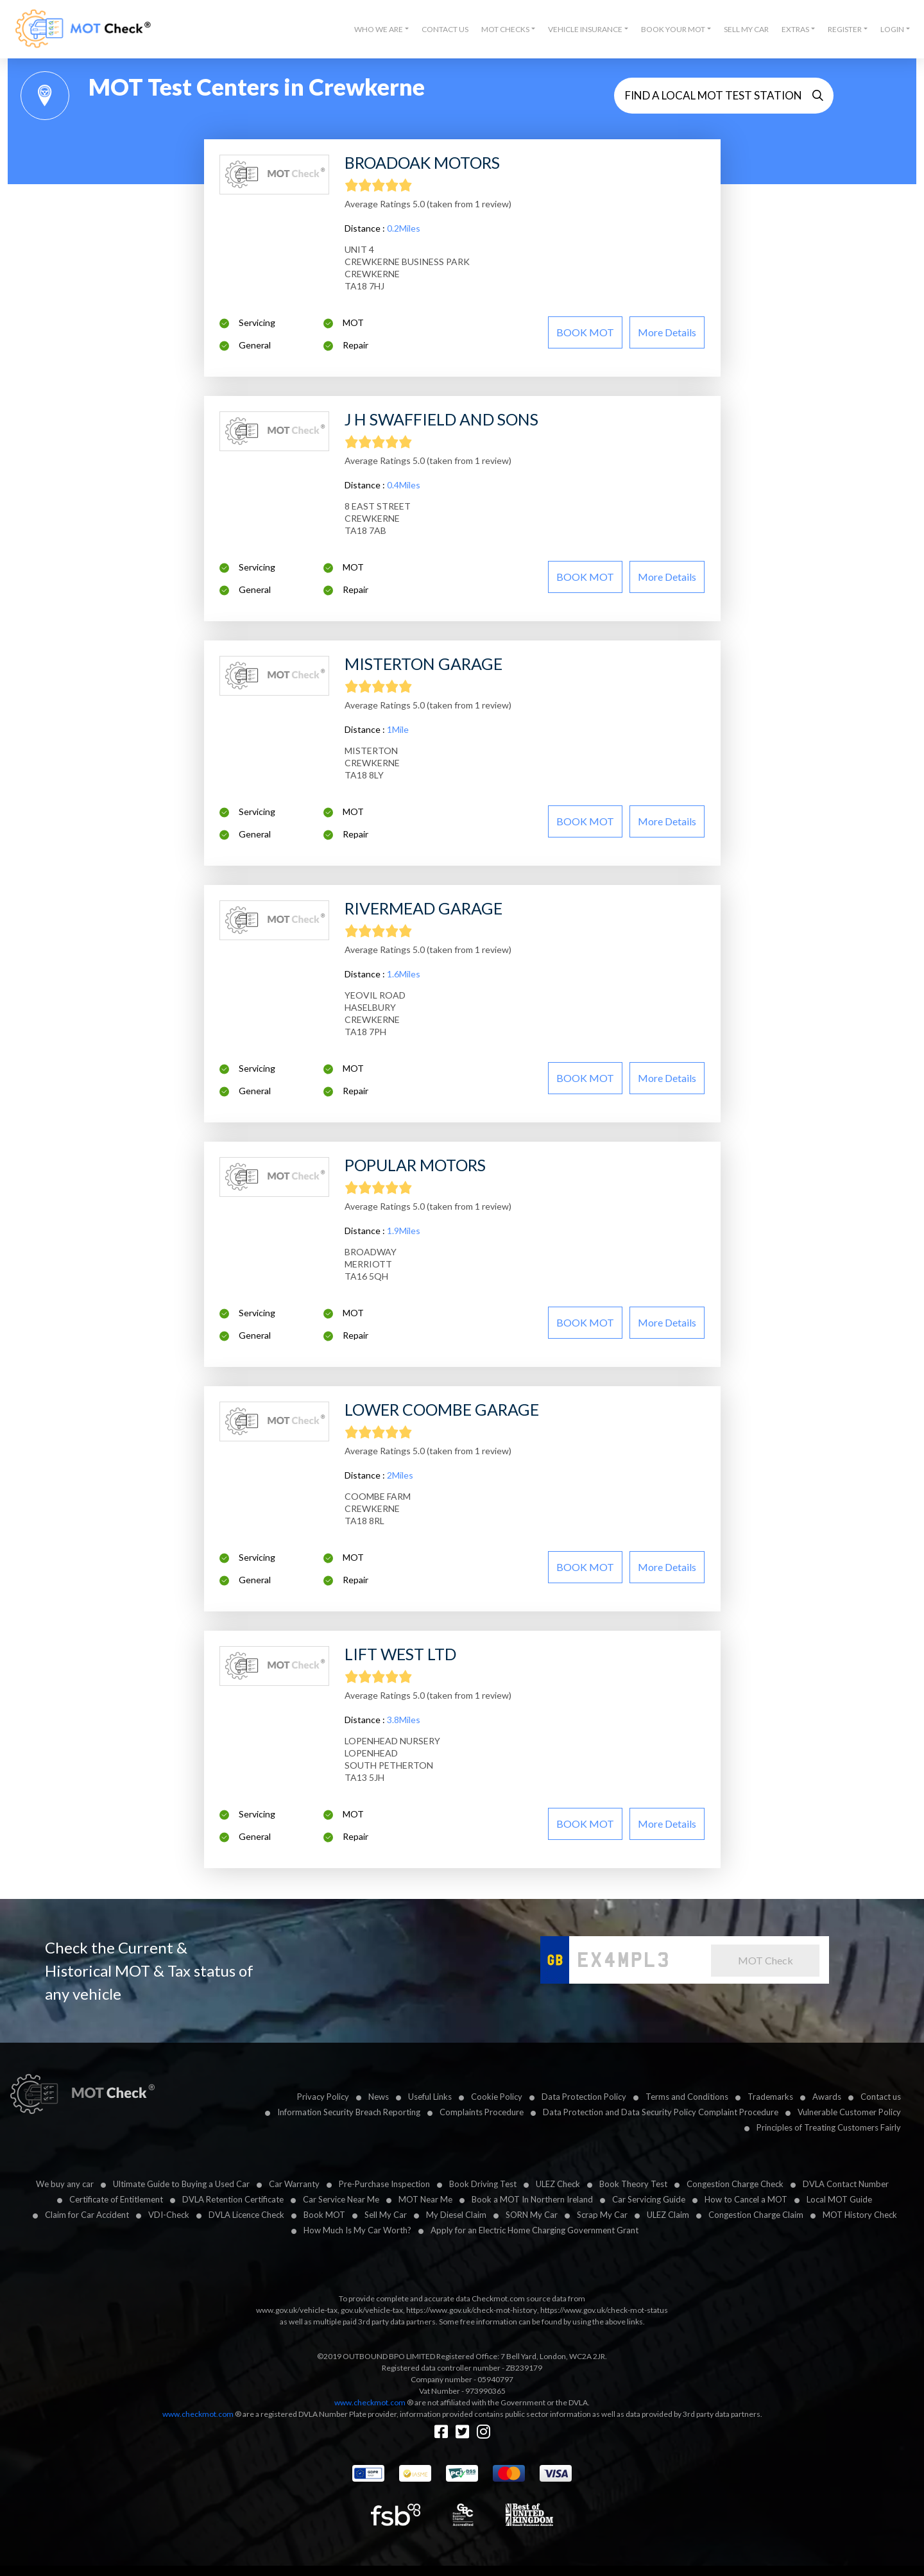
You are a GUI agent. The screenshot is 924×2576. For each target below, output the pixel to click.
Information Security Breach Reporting (348, 2112)
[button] (381, 29)
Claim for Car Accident (87, 2215)
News (378, 2096)
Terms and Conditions (687, 2096)
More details (667, 332)
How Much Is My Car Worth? (357, 2230)
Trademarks (770, 2096)
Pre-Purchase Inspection (384, 2184)
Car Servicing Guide (648, 2199)
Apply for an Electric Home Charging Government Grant (534, 2230)
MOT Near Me (425, 2199)
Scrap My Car (602, 2215)
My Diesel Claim (456, 2215)
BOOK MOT (585, 332)
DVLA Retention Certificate (233, 2199)
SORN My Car (532, 2215)
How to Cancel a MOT (746, 2199)
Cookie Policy (496, 2096)
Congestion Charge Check (735, 2184)
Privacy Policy (323, 2096)
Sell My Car (746, 29)
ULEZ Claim (668, 2215)
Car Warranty (294, 2184)
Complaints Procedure (482, 2112)
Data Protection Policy (584, 2096)
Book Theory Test (633, 2184)
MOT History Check (860, 2215)
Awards (826, 2096)
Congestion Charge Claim (755, 2215)
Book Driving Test (483, 2184)
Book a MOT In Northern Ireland (532, 2199)
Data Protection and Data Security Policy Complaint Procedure (660, 2112)
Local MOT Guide (839, 2199)
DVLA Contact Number (846, 2184)
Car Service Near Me (341, 2199)
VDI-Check (168, 2215)
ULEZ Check (558, 2184)
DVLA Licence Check (246, 2215)
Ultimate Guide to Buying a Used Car (181, 2184)
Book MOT (324, 2215)
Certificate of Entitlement (116, 2199)
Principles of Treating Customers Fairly (829, 2127)
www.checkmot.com (370, 2402)
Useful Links (430, 2096)
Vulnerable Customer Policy (849, 2112)
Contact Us (445, 29)
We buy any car (65, 2184)
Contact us (880, 2096)
